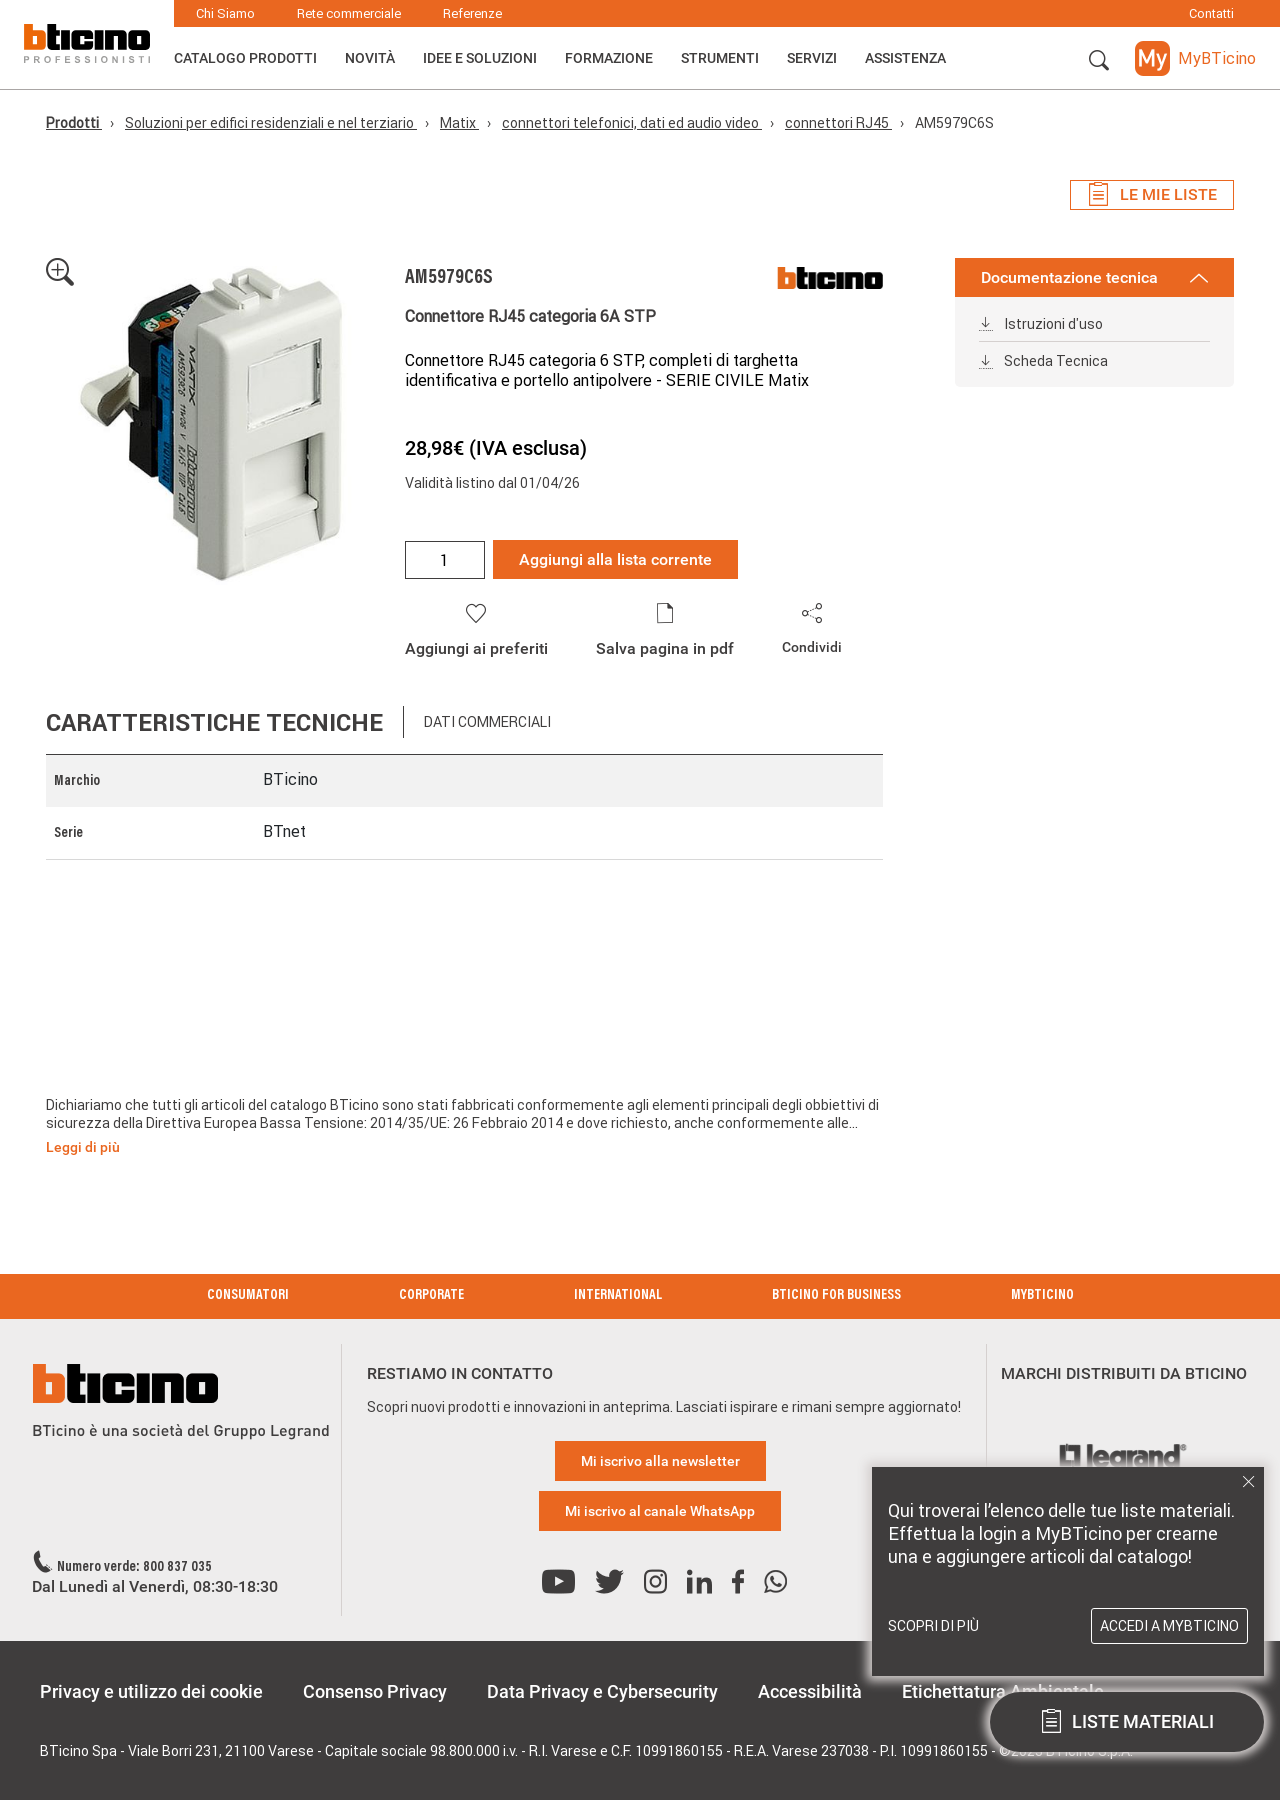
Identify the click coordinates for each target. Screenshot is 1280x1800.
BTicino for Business (836, 1296)
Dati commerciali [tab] (487, 722)
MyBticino (1042, 1296)
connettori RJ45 (838, 123)
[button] (1099, 61)
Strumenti (720, 58)
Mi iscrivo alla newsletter (660, 1461)
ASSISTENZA (905, 58)
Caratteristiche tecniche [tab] (214, 722)
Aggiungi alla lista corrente (615, 559)
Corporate (431, 1296)
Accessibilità (810, 1691)
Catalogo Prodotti (245, 58)
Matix (459, 123)
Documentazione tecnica (1094, 277)
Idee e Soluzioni (480, 58)
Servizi (812, 58)
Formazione (609, 58)
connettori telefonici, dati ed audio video (632, 123)
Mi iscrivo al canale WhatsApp (660, 1511)
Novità (370, 58)
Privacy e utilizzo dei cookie (151, 1691)
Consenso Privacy (375, 1691)
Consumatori (248, 1296)
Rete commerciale (349, 13)
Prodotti (74, 123)
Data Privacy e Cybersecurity (602, 1691)
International (618, 1296)
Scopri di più (933, 1626)
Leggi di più (83, 1147)
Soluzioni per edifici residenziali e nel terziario (271, 123)
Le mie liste (1152, 195)
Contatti (1211, 13)
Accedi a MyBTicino (1169, 1626)
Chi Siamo (225, 13)
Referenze (472, 13)
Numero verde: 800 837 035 (134, 1568)
